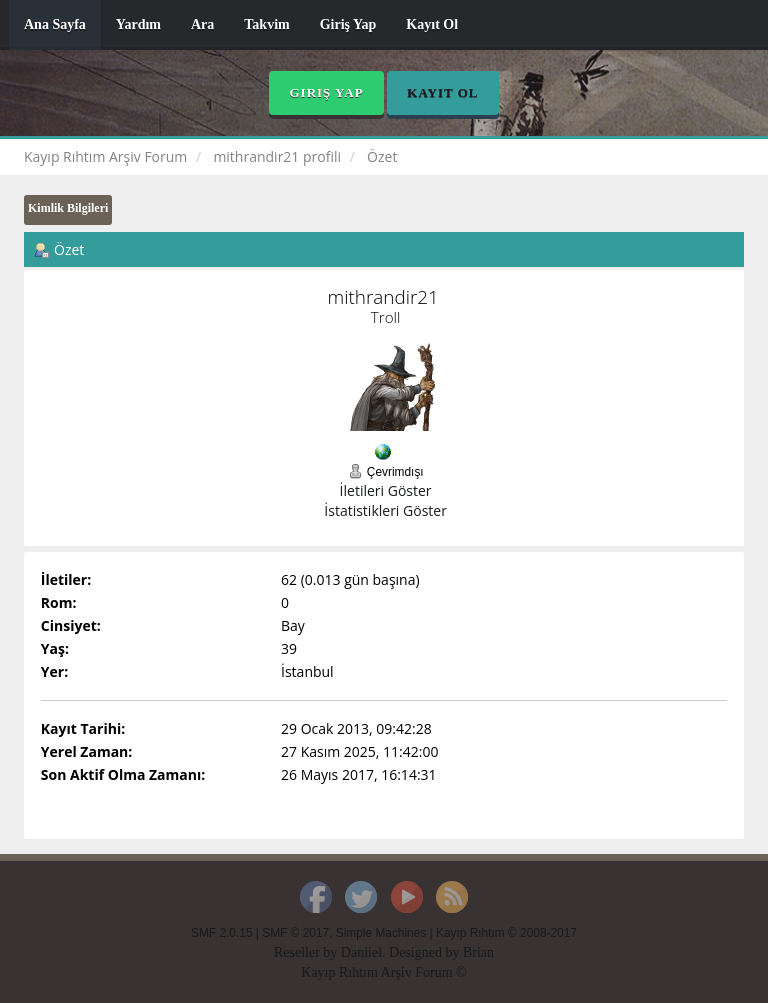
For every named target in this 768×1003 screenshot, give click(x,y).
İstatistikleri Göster (385, 510)
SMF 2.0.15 (221, 933)
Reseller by (307, 952)
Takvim (266, 24)
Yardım (138, 24)
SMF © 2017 (295, 933)
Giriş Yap (348, 24)
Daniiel (361, 952)
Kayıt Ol (432, 24)
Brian (478, 952)
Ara (202, 24)
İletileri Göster (386, 490)
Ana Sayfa (55, 24)
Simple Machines (381, 933)
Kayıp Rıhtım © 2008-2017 (506, 933)
